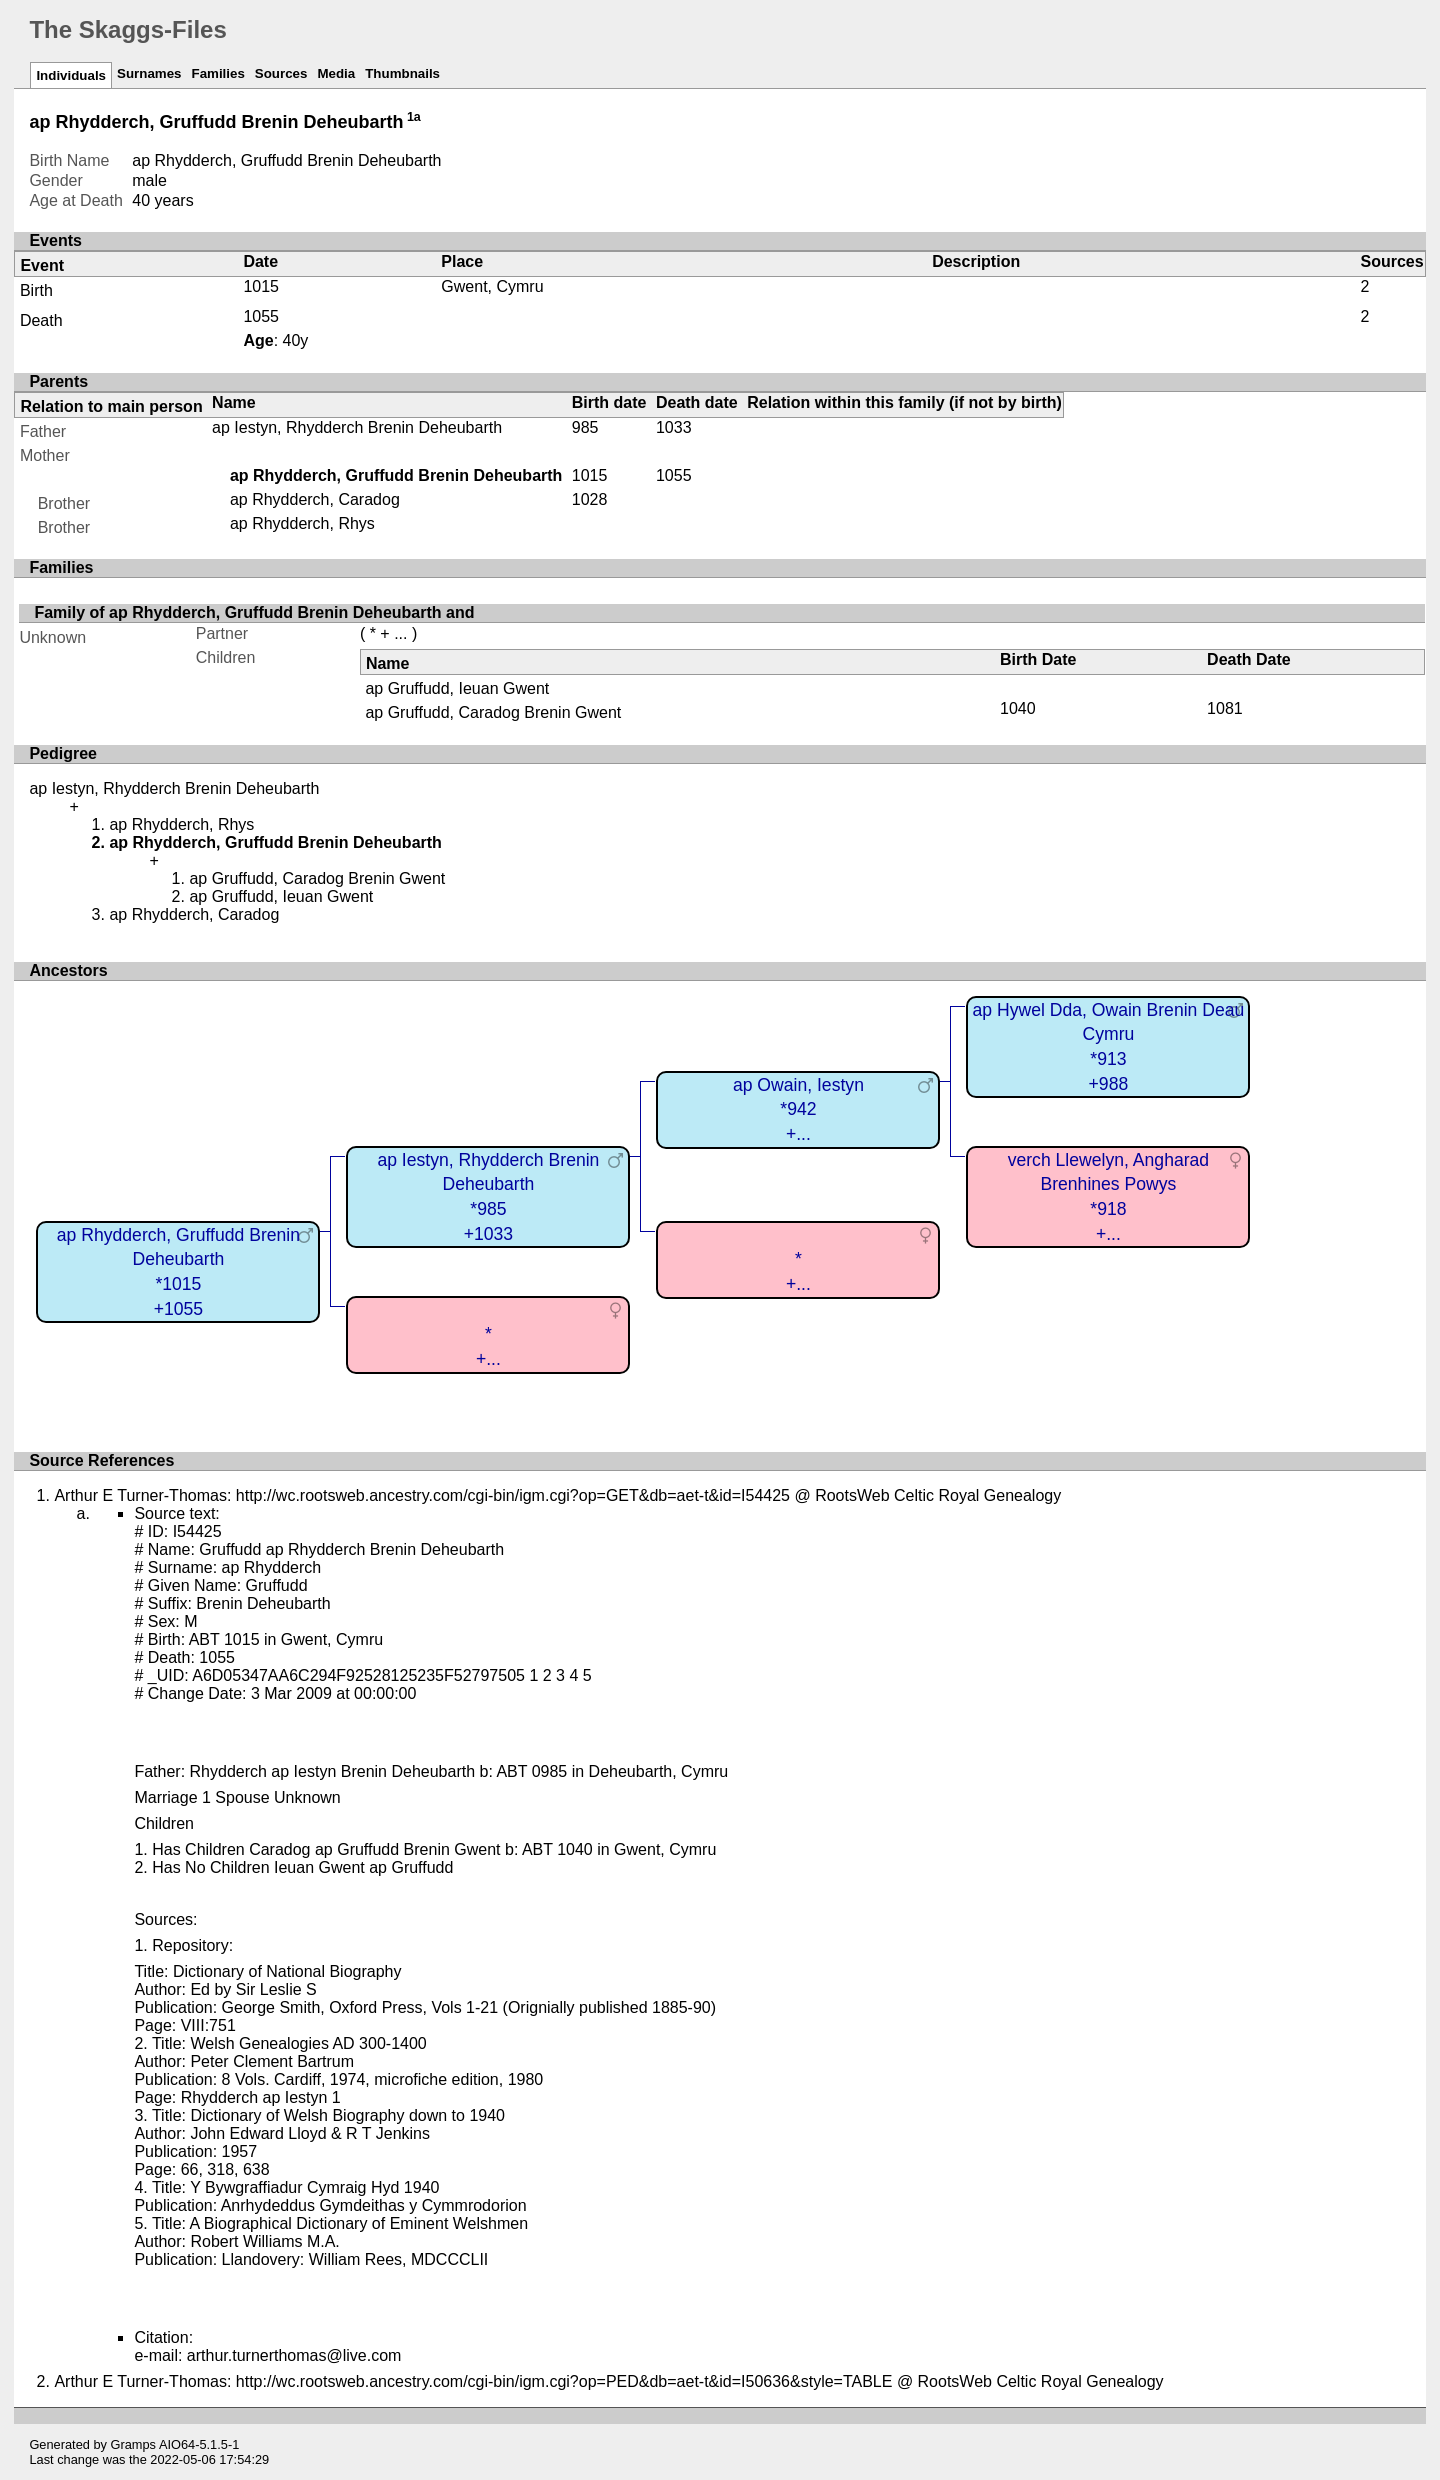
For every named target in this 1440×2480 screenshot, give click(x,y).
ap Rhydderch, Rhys (302, 523)
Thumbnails (402, 73)
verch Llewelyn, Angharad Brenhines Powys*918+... (1108, 1197)
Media (336, 73)
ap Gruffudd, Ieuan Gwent (457, 688)
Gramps (134, 2444)
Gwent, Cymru (492, 286)
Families (217, 73)
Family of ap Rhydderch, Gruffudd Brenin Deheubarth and (254, 612)
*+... (798, 1271)
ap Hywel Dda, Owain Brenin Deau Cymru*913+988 (1108, 1047)
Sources (281, 73)
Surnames (149, 73)
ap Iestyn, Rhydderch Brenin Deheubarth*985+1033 (488, 1197)
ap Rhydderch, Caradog (315, 499)
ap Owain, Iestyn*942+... (798, 1109)
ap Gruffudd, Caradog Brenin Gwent (493, 712)
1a (414, 117)
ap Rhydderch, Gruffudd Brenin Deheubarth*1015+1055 (178, 1272)
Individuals (71, 75)
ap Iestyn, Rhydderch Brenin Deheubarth (357, 427)
